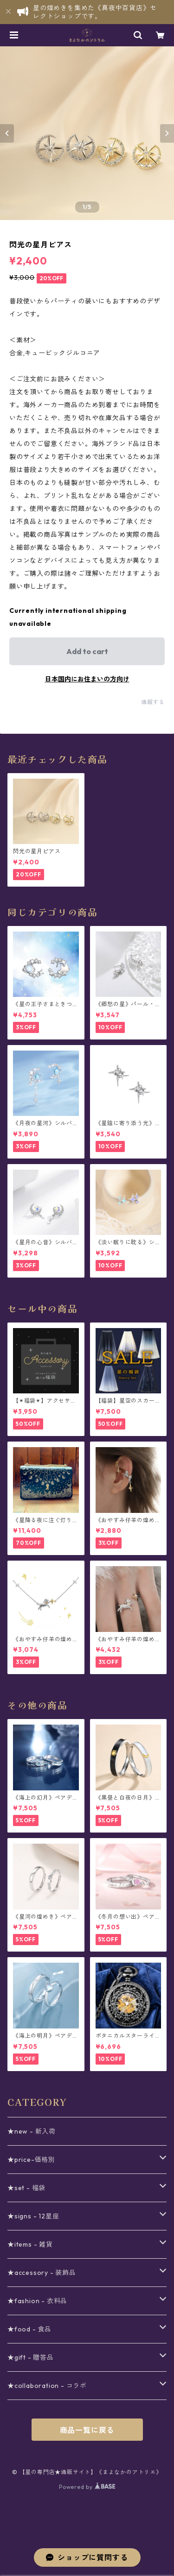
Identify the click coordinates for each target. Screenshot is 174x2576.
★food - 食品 (29, 2329)
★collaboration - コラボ (47, 2385)
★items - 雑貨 (30, 2244)
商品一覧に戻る (87, 2430)
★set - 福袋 (26, 2188)
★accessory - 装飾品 (41, 2272)
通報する (153, 702)
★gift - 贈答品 (30, 2357)
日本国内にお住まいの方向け (87, 679)
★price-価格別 (31, 2159)
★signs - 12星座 (33, 2216)
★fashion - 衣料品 (37, 2301)
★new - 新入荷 (31, 2131)
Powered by (87, 2486)
